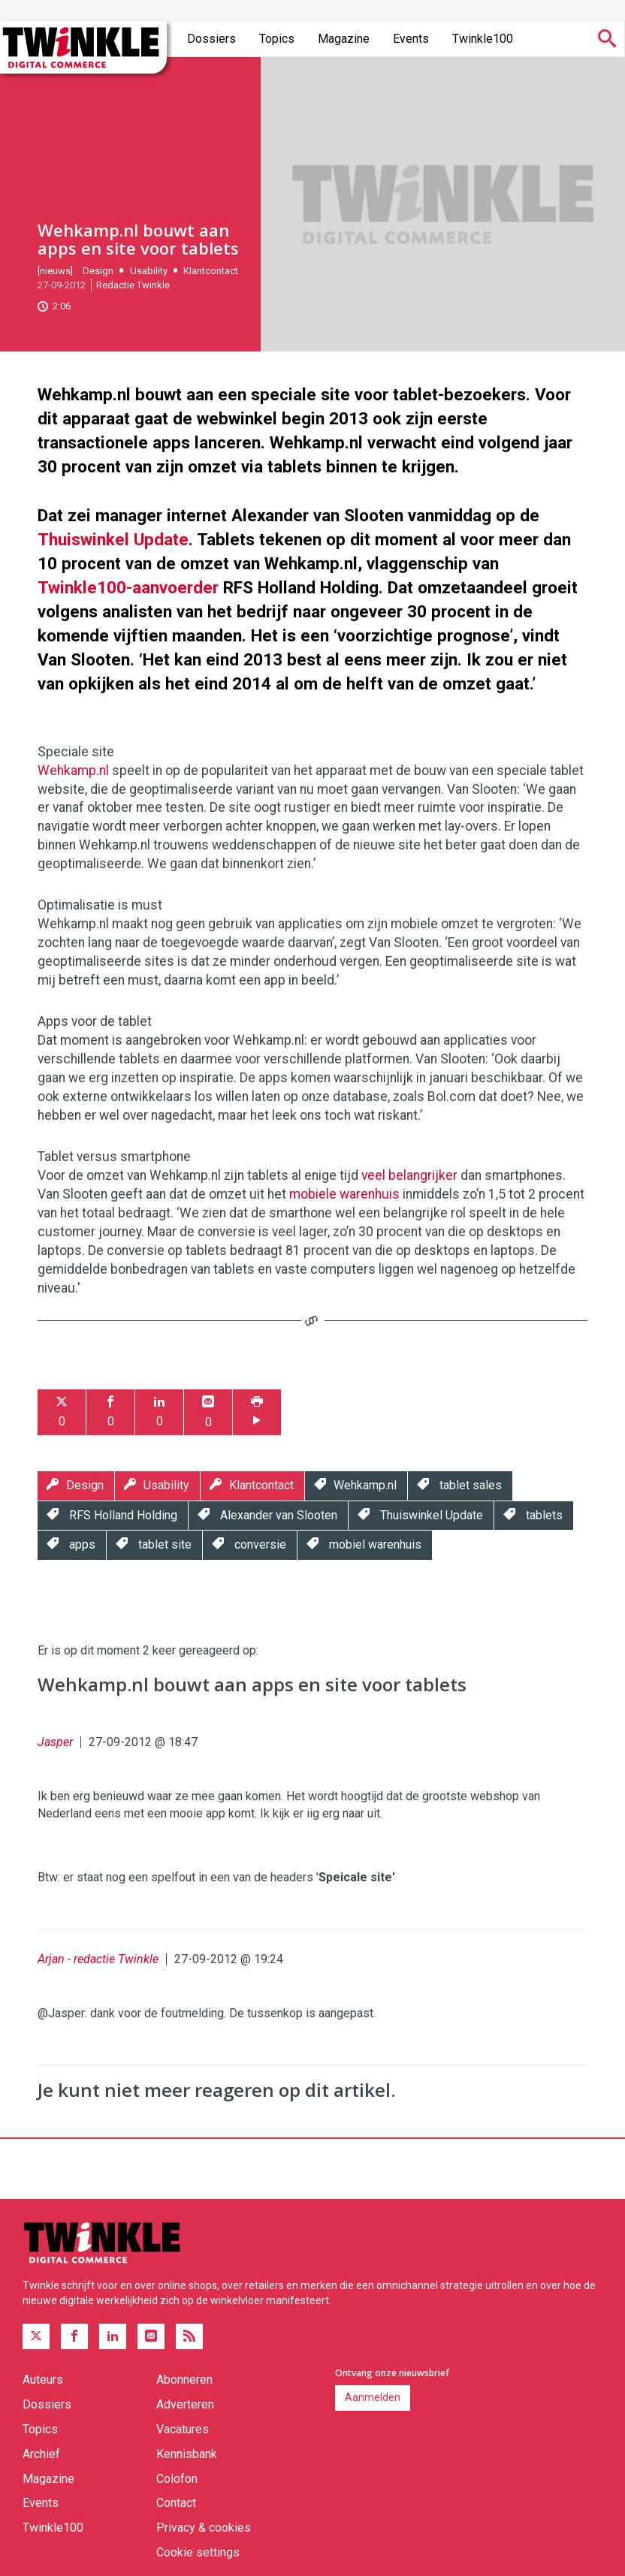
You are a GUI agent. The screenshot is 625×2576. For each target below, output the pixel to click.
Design (98, 270)
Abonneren (184, 2379)
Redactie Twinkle (133, 285)
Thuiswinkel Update (113, 539)
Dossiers (211, 39)
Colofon (177, 2479)
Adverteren (185, 2404)
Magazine (344, 39)
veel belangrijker (409, 1175)
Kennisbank (186, 2454)
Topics (276, 39)
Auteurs (43, 2379)
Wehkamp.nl (73, 770)
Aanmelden (372, 2397)
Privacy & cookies (203, 2527)
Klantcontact (210, 270)
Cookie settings (198, 2552)
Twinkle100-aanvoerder (128, 587)
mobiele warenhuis (344, 1194)
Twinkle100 (482, 39)
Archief (41, 2454)
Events (411, 39)
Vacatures (182, 2429)
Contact (176, 2503)
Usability (149, 270)
